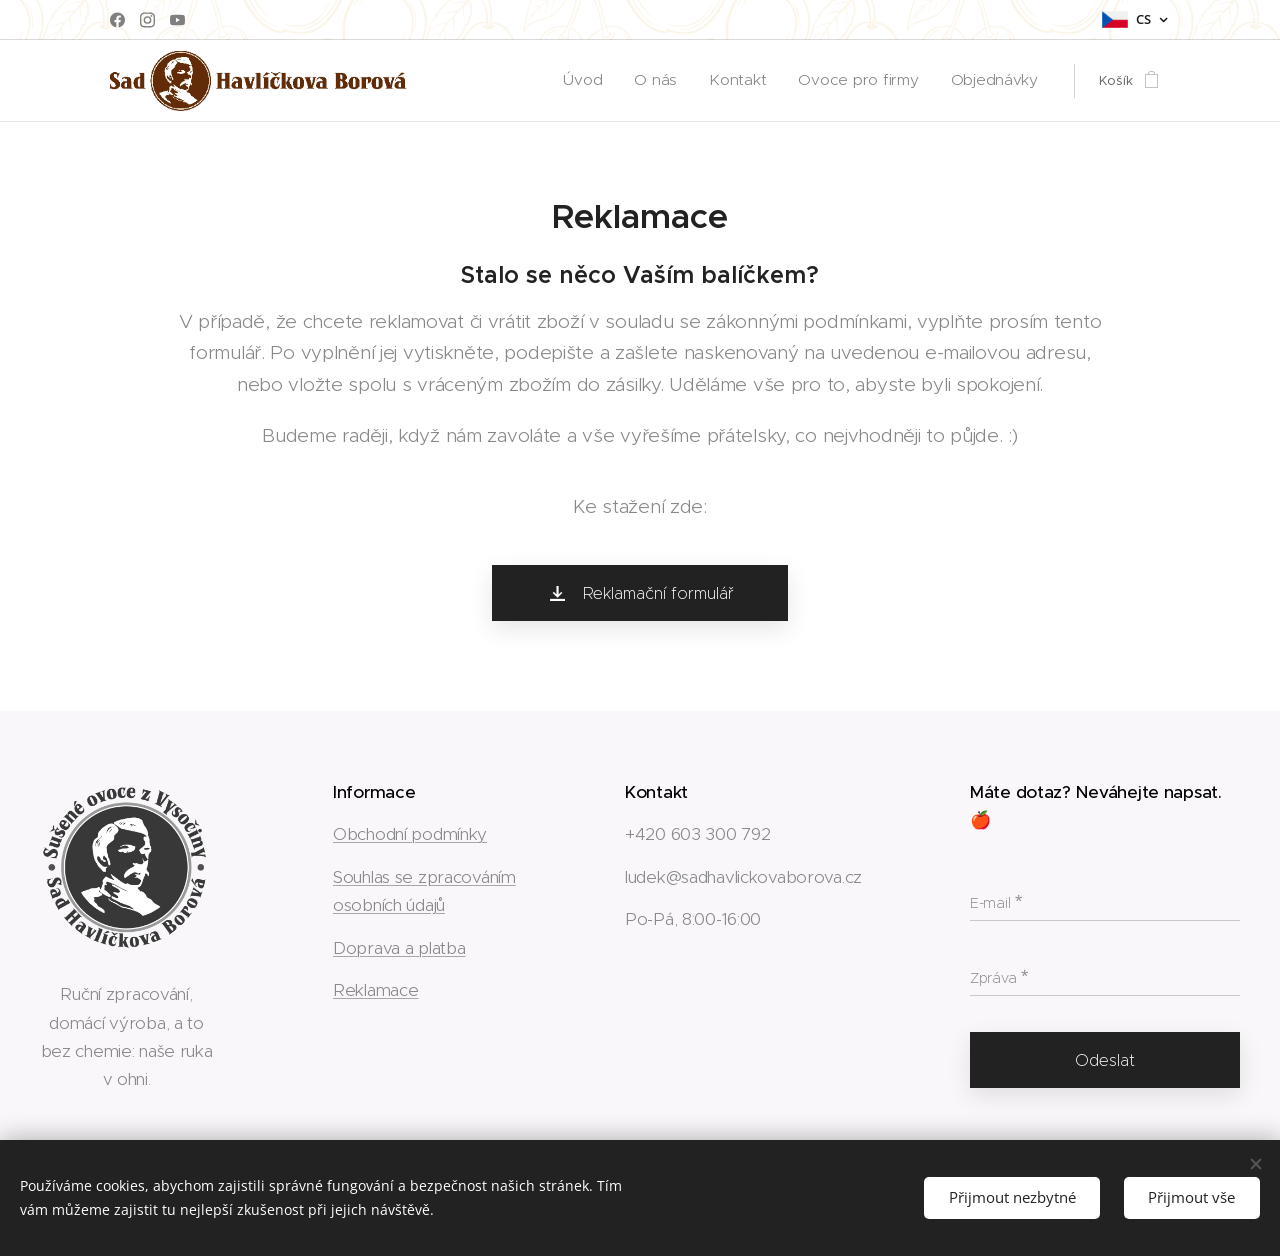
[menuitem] (625, 81)
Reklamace (375, 990)
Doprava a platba (399, 947)
